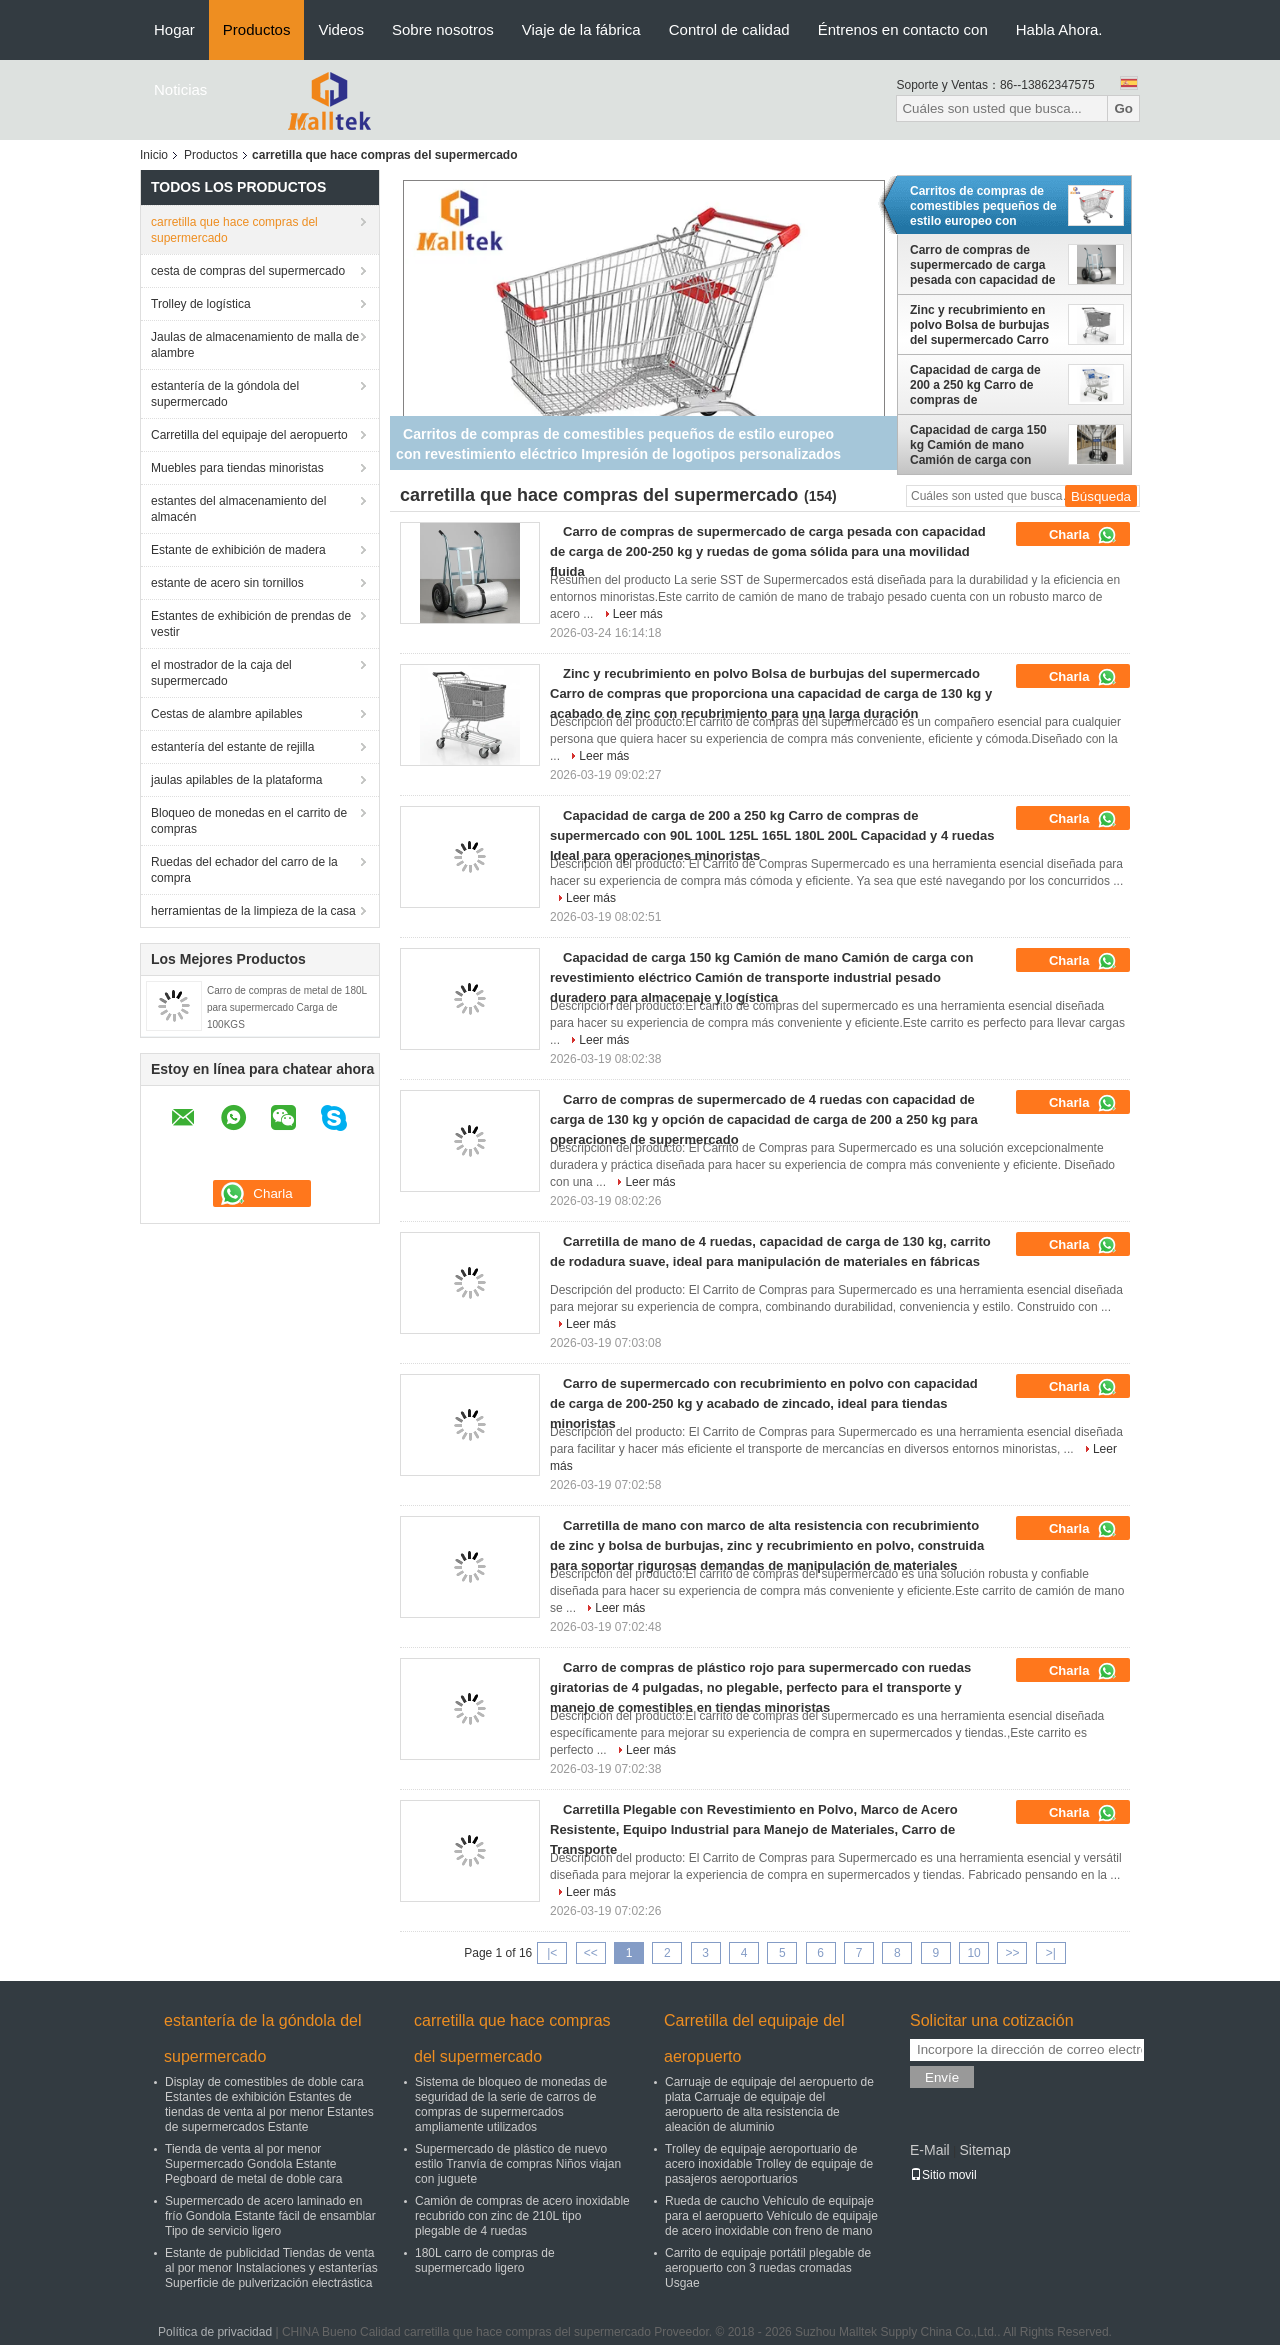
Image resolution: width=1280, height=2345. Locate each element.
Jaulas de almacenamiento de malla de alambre (255, 345)
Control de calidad (729, 29)
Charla (1083, 535)
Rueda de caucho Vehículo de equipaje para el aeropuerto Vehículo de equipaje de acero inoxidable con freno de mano (771, 2216)
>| (1051, 1953)
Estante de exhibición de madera (238, 550)
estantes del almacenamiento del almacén (238, 509)
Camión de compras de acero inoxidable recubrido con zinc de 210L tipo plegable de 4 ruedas (522, 2216)
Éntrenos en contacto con (903, 29)
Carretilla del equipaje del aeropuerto (249, 435)
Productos (257, 29)
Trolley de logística (201, 304)
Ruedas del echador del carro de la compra (244, 870)
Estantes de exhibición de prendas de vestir (251, 624)
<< (591, 1953)
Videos (341, 29)
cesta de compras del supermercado (248, 271)
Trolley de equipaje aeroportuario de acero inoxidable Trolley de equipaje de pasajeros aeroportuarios (769, 2164)
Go (1123, 108)
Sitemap (984, 2150)
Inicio (154, 155)
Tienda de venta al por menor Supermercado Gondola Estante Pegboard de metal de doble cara (253, 2164)
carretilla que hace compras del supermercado (234, 230)
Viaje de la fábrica (581, 29)
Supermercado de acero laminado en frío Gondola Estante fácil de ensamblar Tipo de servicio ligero (270, 2216)
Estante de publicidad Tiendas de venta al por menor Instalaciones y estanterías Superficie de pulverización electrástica (271, 2268)
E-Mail (930, 2150)
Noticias (180, 89)
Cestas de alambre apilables (226, 714)
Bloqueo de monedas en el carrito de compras (249, 821)
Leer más (638, 614)
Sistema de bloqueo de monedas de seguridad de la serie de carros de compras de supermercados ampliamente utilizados (511, 2104)
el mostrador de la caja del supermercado (221, 673)
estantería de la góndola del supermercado (225, 394)
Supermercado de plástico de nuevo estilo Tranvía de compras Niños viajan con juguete (518, 2164)
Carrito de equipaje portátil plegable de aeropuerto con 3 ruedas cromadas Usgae (768, 2268)
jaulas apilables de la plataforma (236, 780)
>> (1012, 1953)
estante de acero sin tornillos (227, 583)
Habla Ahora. (1059, 29)
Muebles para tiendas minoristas (237, 468)
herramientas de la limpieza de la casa (253, 911)
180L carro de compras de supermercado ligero (485, 2260)
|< (552, 1953)
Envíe (942, 2077)
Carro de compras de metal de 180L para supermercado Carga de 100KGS (287, 1007)
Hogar (174, 29)
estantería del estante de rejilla (232, 747)
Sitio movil (943, 2175)
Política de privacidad (215, 2332)
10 (973, 1953)
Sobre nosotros (443, 29)
